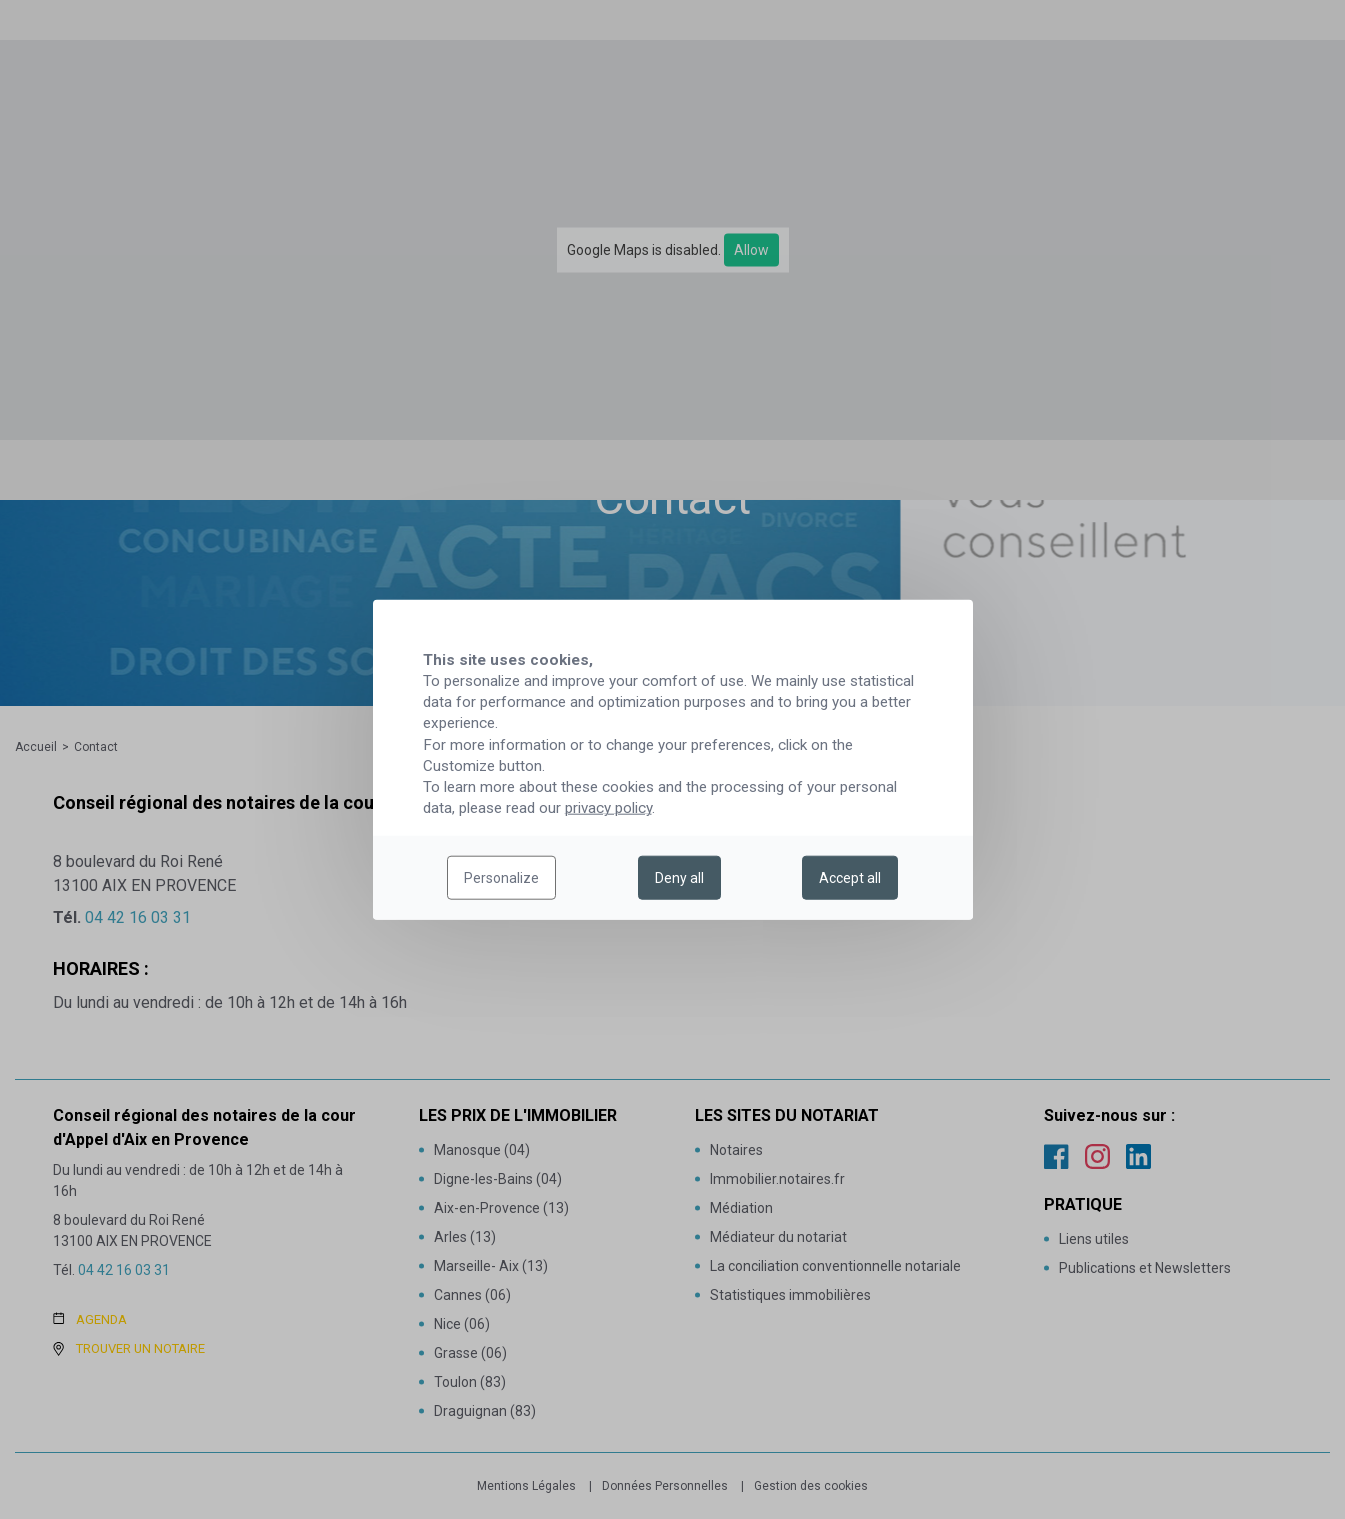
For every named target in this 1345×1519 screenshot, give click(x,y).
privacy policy (608, 808)
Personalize (501, 878)
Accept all (850, 878)
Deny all (679, 878)
